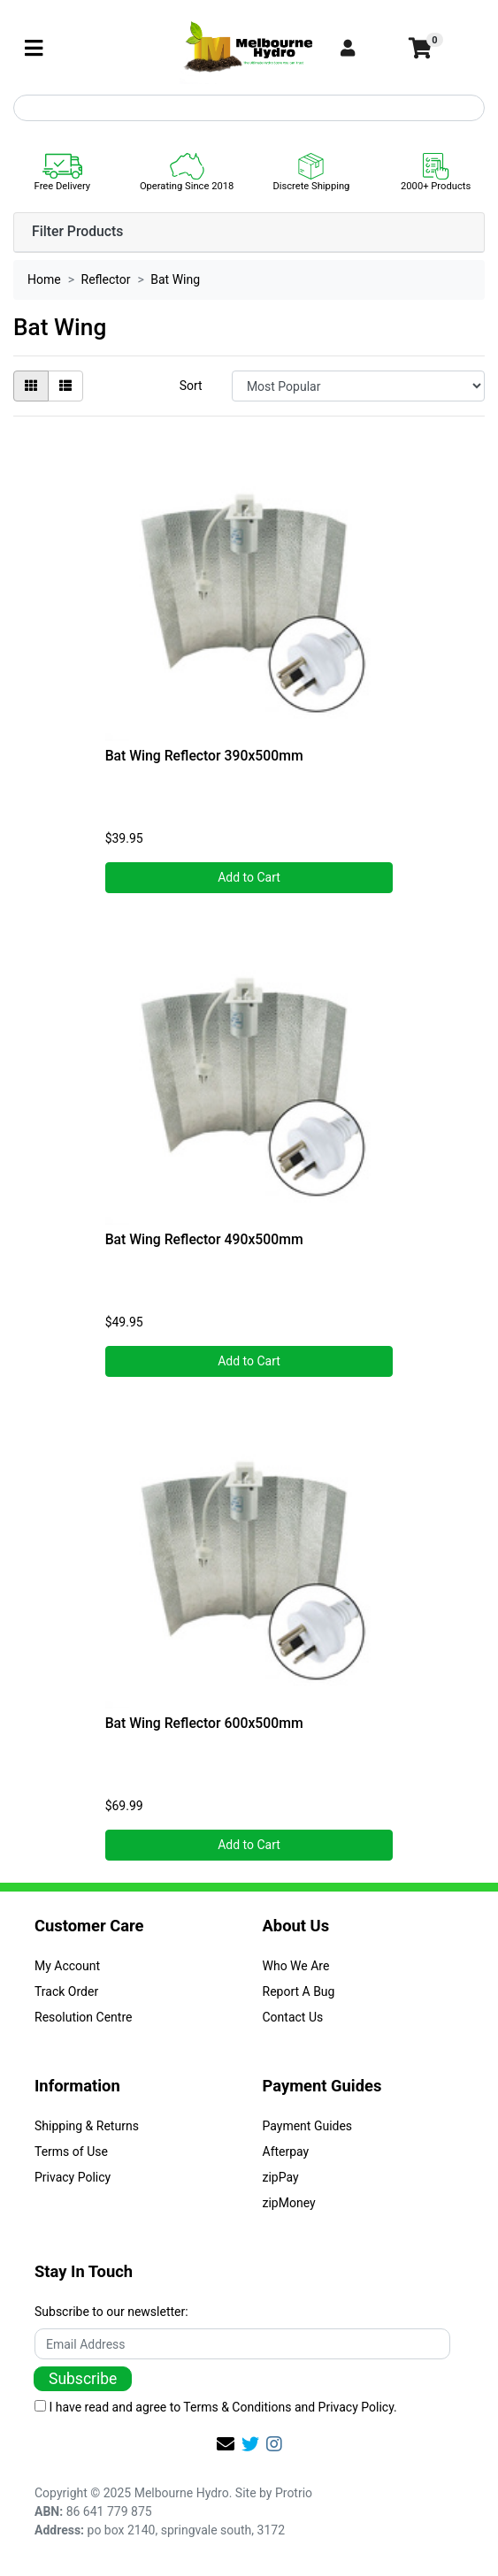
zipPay (281, 2177)
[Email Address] (242, 2343)
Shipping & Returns (86, 2126)
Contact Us (293, 2017)
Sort (191, 385)
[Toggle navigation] (33, 49)
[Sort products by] (358, 386)
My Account (67, 1966)
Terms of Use (71, 2151)
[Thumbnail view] (31, 386)
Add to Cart (249, 877)
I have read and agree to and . (215, 2407)
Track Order (66, 1991)
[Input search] (249, 108)
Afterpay (286, 2151)
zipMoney (289, 2203)
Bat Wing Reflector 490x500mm (204, 1239)
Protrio (293, 2493)
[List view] (65, 386)
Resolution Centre (83, 2017)
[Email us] (225, 2444)
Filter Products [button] (77, 232)
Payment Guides (308, 2126)
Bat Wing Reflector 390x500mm (204, 755)
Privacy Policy (72, 2177)
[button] (367, 49)
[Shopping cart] (418, 49)
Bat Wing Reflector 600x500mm (204, 1723)
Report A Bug (299, 1991)
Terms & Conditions (237, 2407)
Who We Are (296, 1966)
